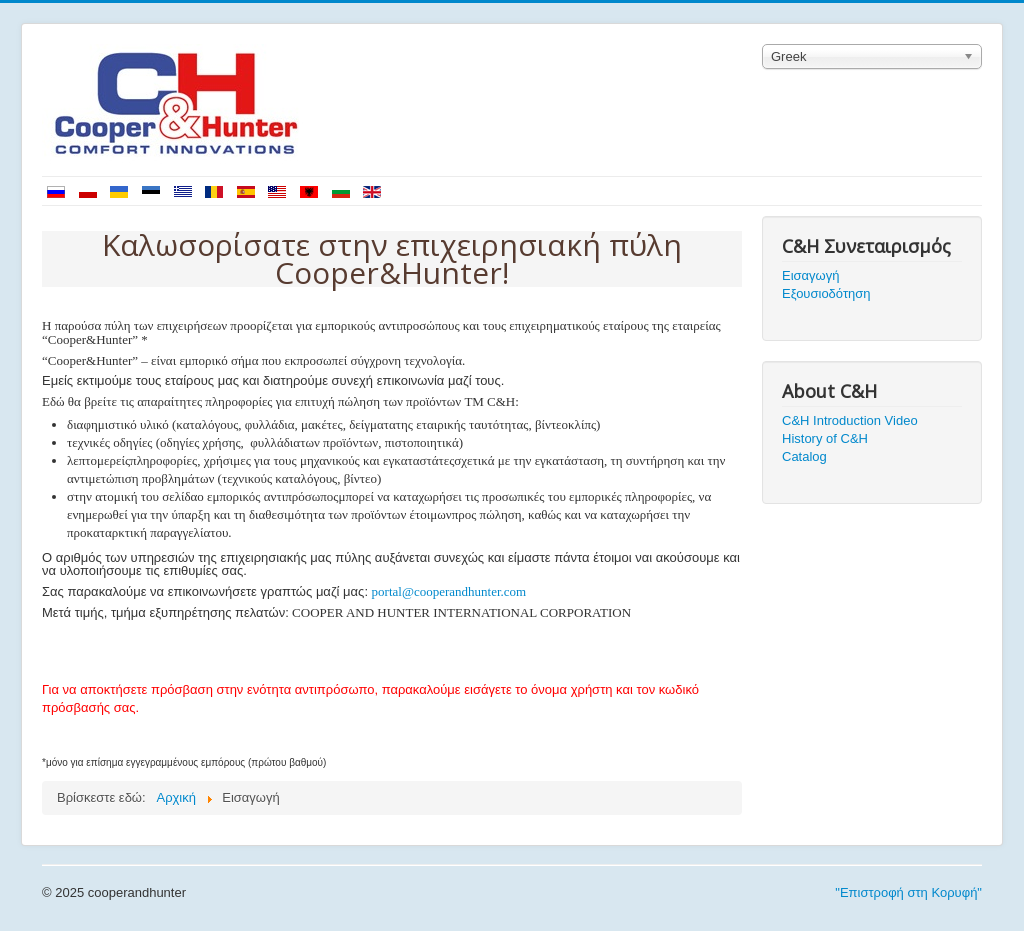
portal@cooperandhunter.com (449, 591)
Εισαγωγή (810, 275)
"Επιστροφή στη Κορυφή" (908, 892)
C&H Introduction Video (850, 420)
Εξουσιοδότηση (826, 293)
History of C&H (825, 438)
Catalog (804, 456)
